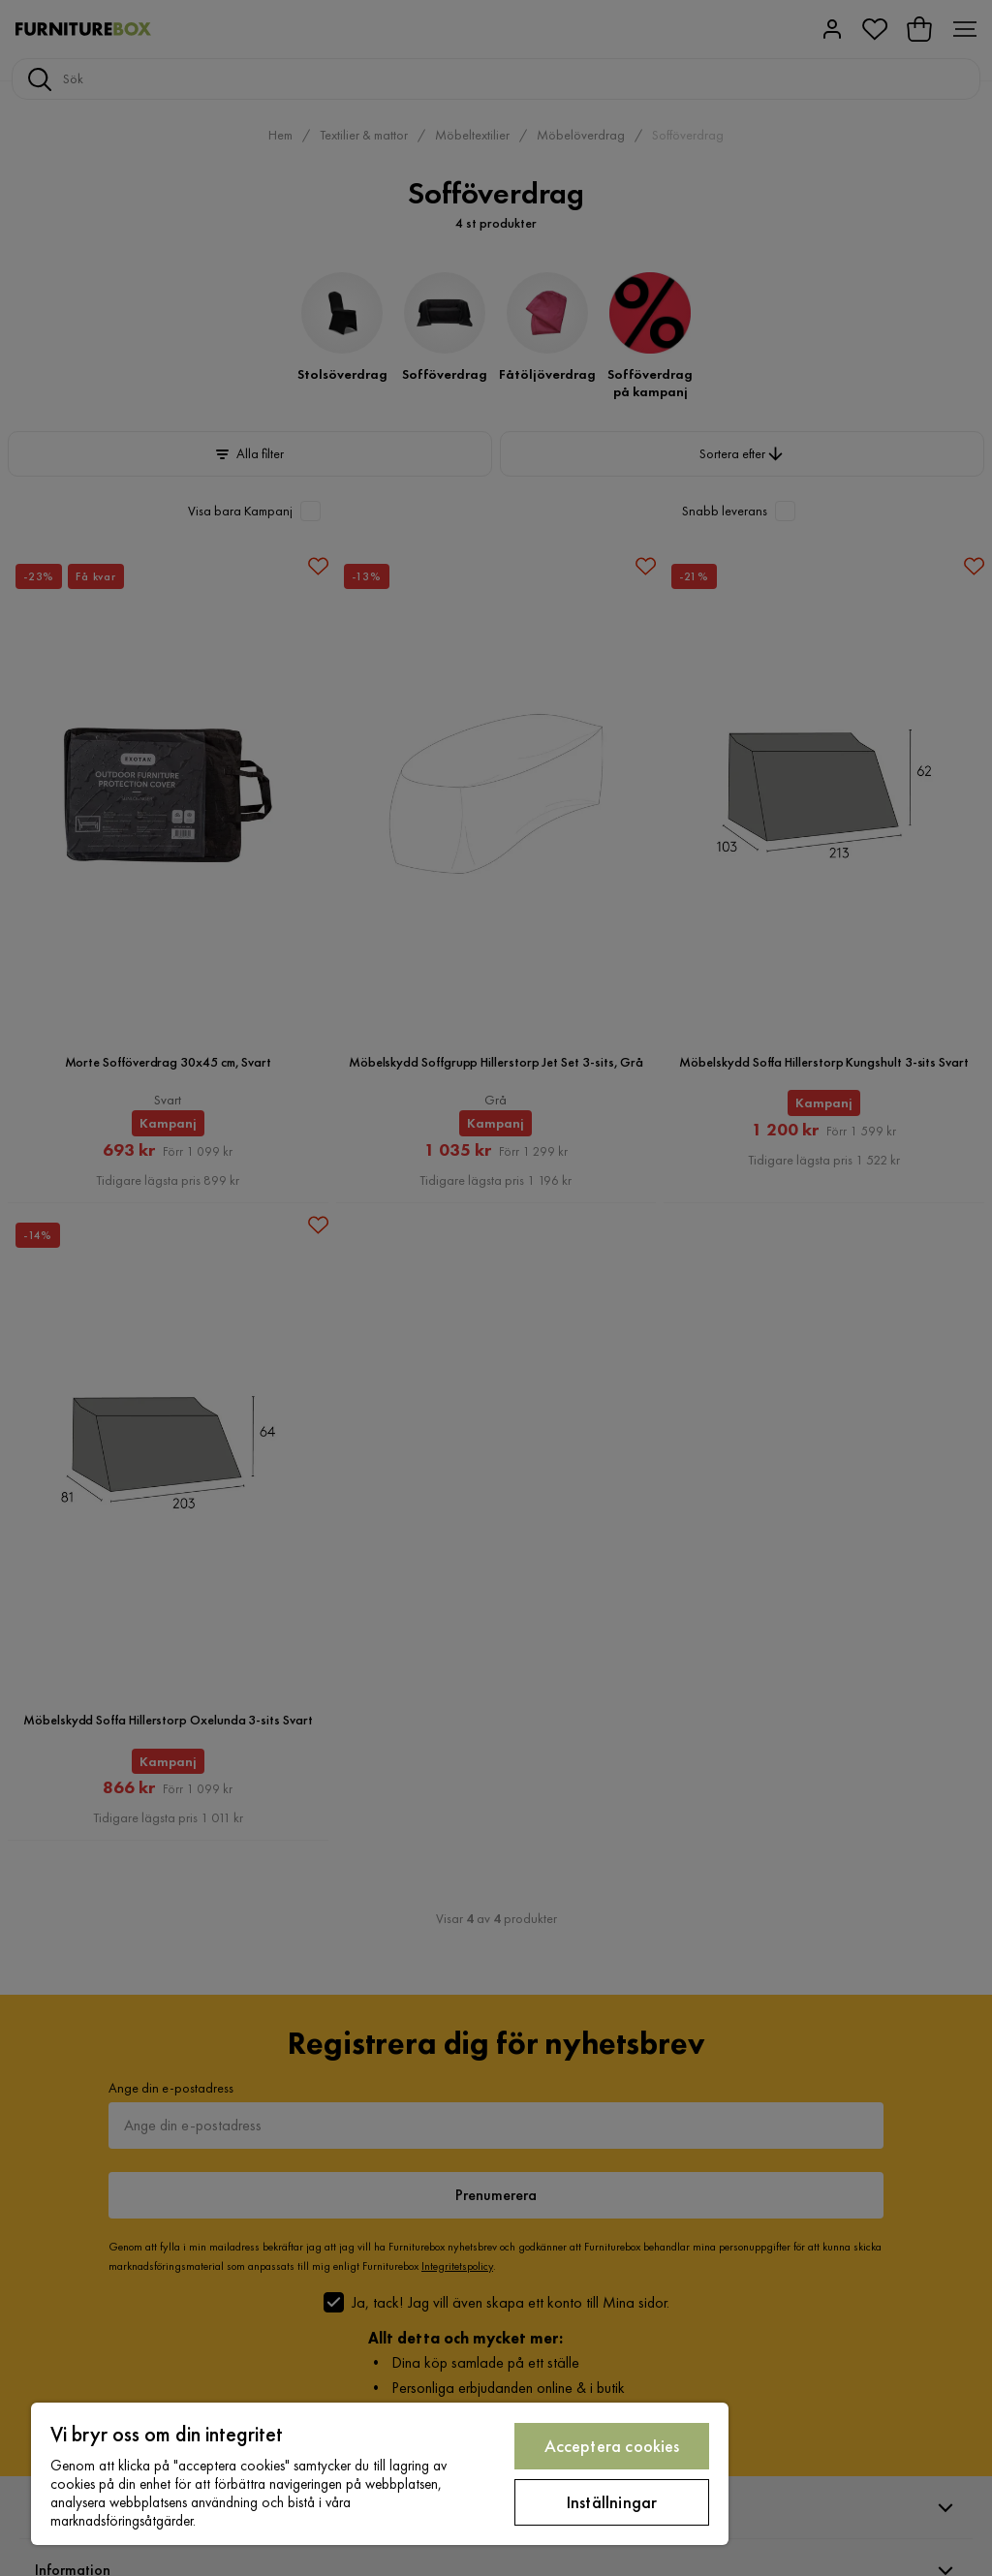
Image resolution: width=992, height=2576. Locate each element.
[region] (379, 2474)
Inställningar (612, 2502)
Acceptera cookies (612, 2446)
